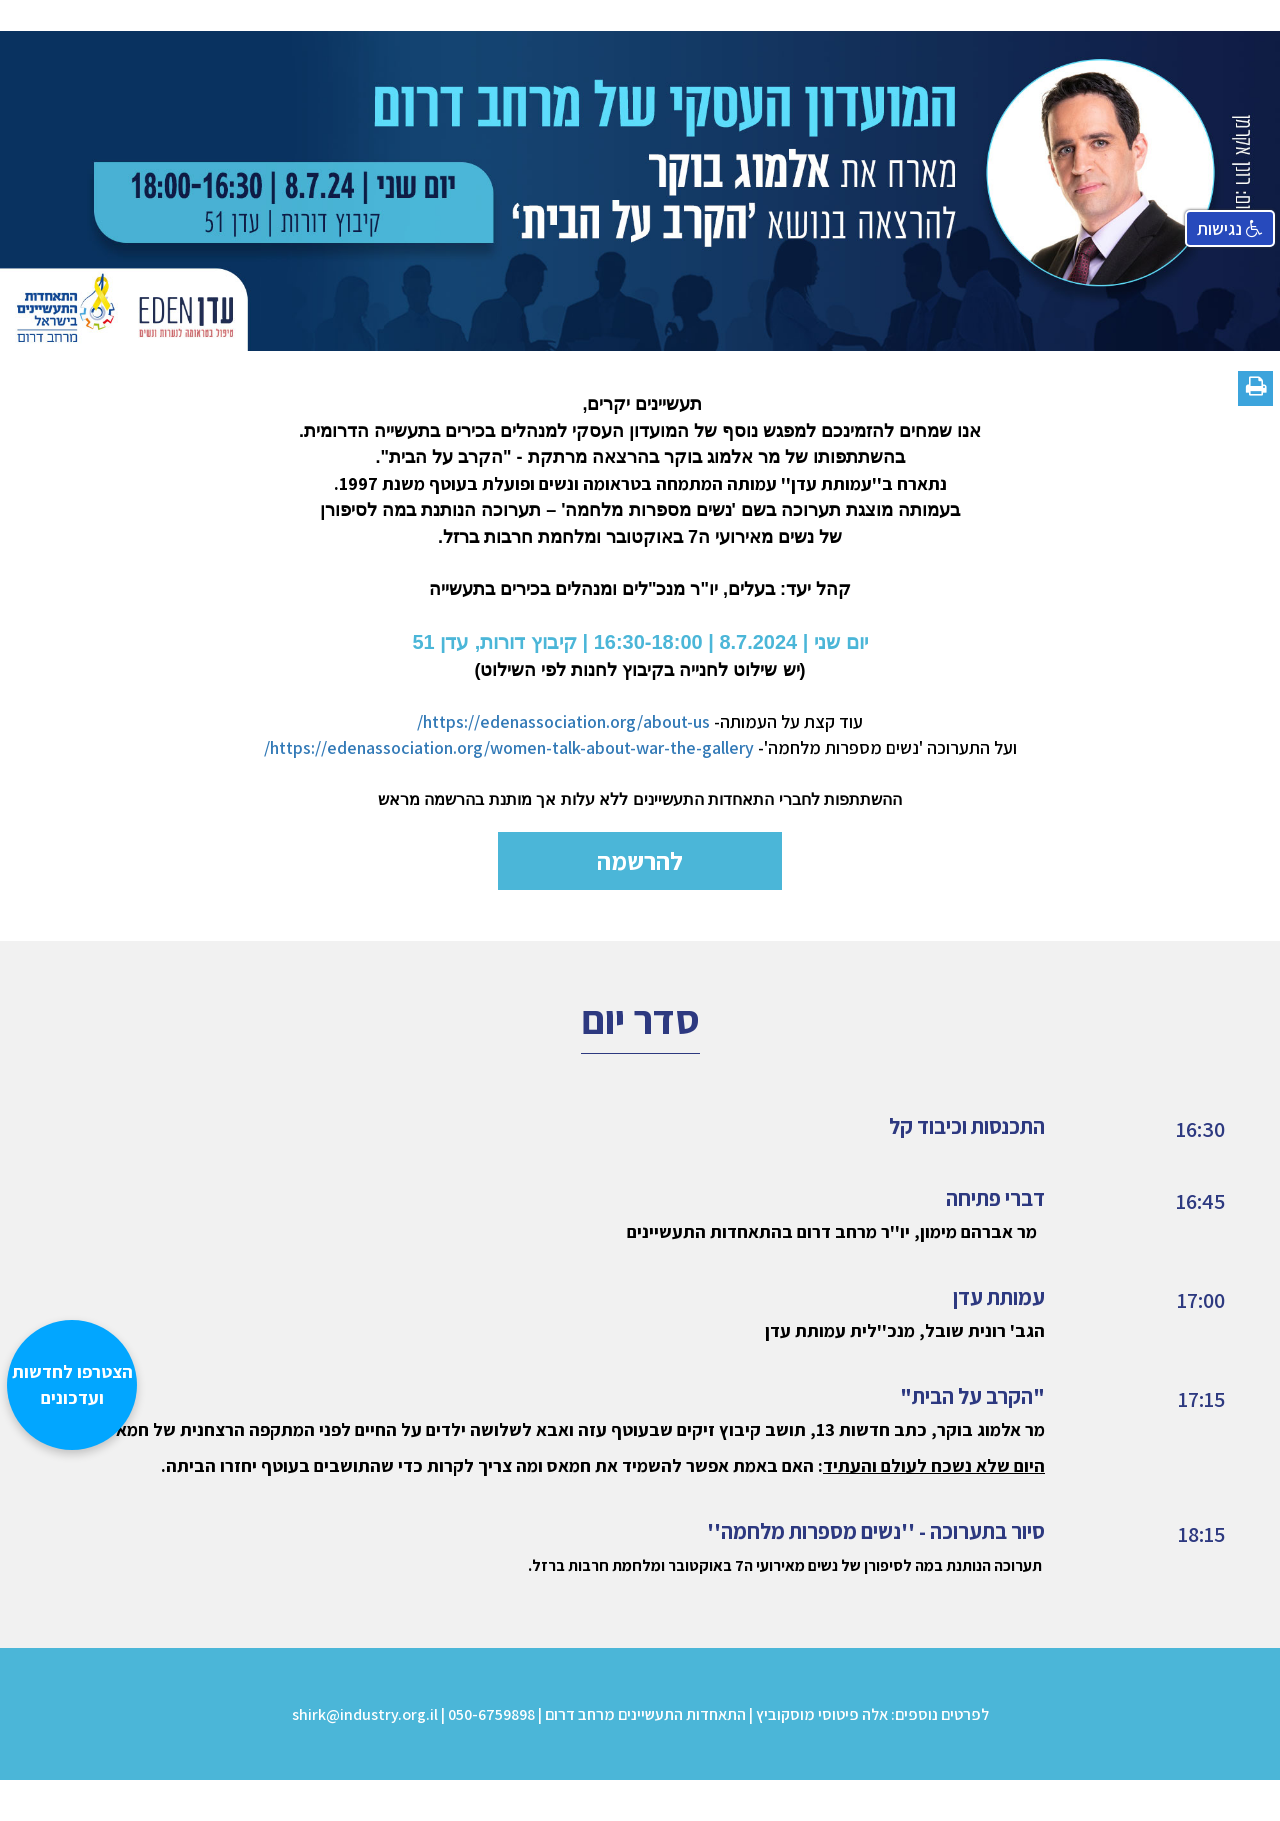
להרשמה (640, 860)
